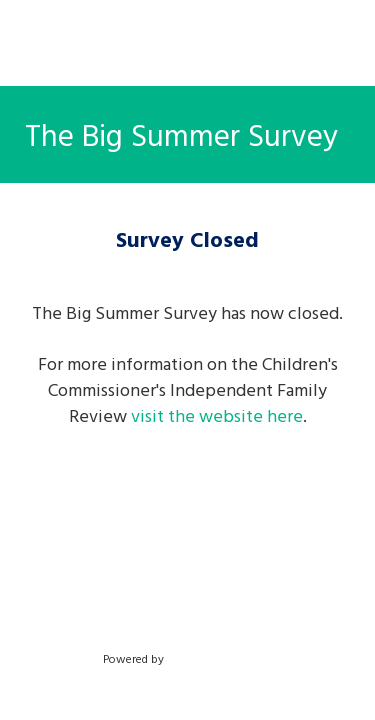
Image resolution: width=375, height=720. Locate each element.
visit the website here (217, 415)
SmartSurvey (222, 658)
